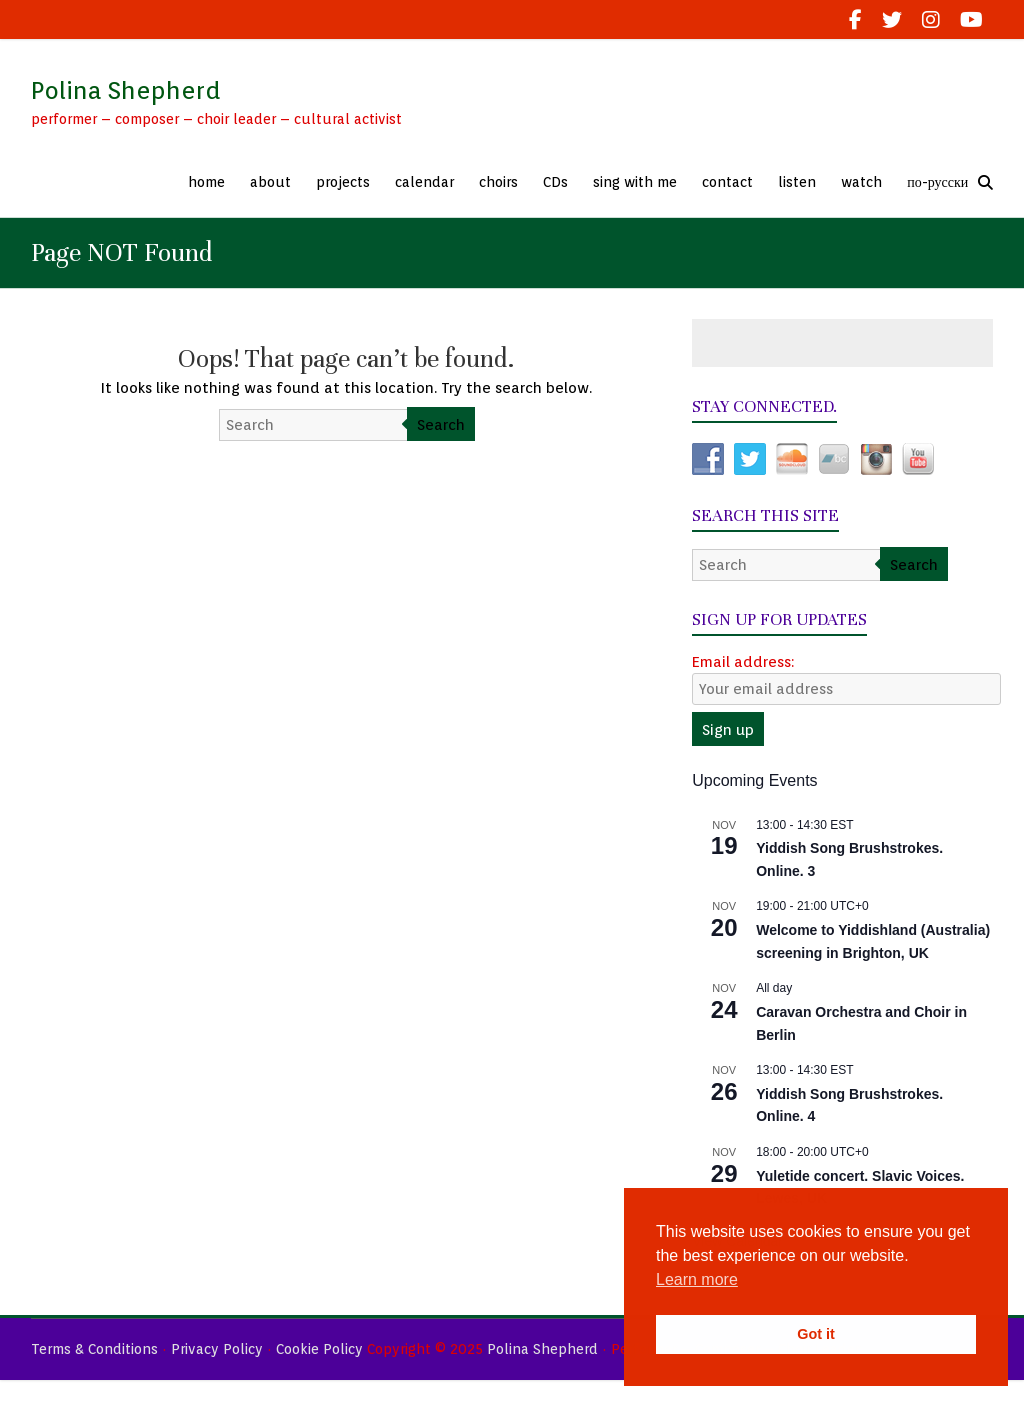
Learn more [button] (697, 1279)
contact (727, 182)
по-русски (937, 182)
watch (861, 182)
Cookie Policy (319, 1349)
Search (441, 425)
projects (343, 182)
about (270, 182)
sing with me (635, 182)
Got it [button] (816, 1334)
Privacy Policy (217, 1349)
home (206, 182)
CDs (555, 182)
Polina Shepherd (126, 90)
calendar (424, 182)
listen (797, 182)
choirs (498, 182)
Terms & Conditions (94, 1349)
